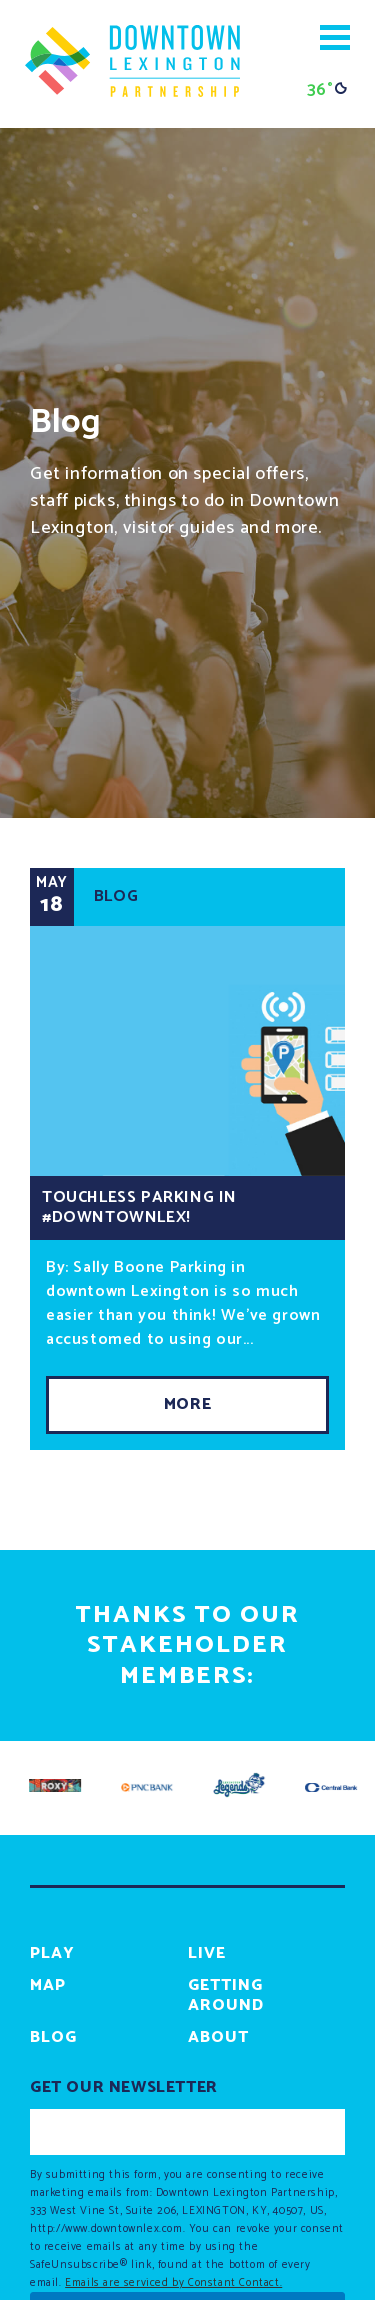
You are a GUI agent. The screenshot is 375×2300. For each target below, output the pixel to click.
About (218, 2037)
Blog (53, 2037)
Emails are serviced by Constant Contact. (173, 2283)
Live (207, 1953)
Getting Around (226, 1995)
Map (48, 1985)
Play (52, 1953)
